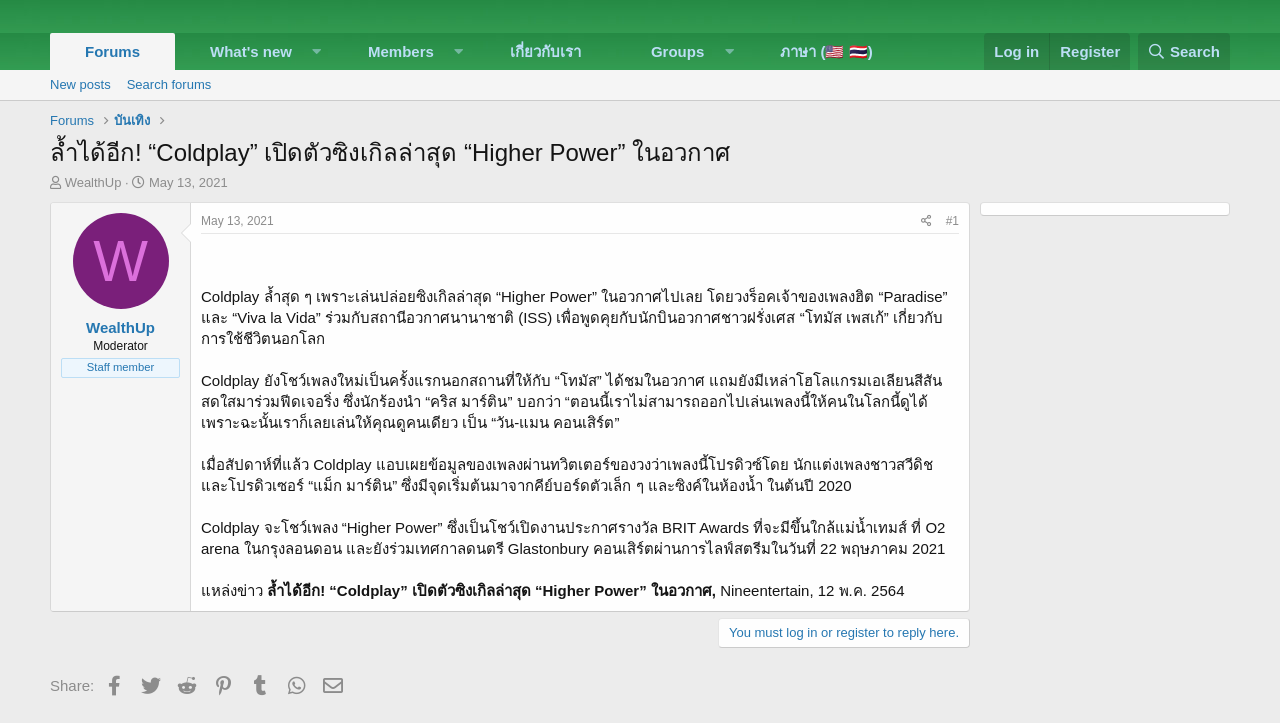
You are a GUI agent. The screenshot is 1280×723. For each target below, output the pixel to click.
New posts (80, 84)
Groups (677, 51)
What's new (251, 51)
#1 (952, 221)
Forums (112, 51)
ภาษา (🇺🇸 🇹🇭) (826, 51)
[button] (317, 51)
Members (401, 51)
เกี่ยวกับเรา (545, 51)
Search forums (169, 84)
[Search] (1184, 51)
